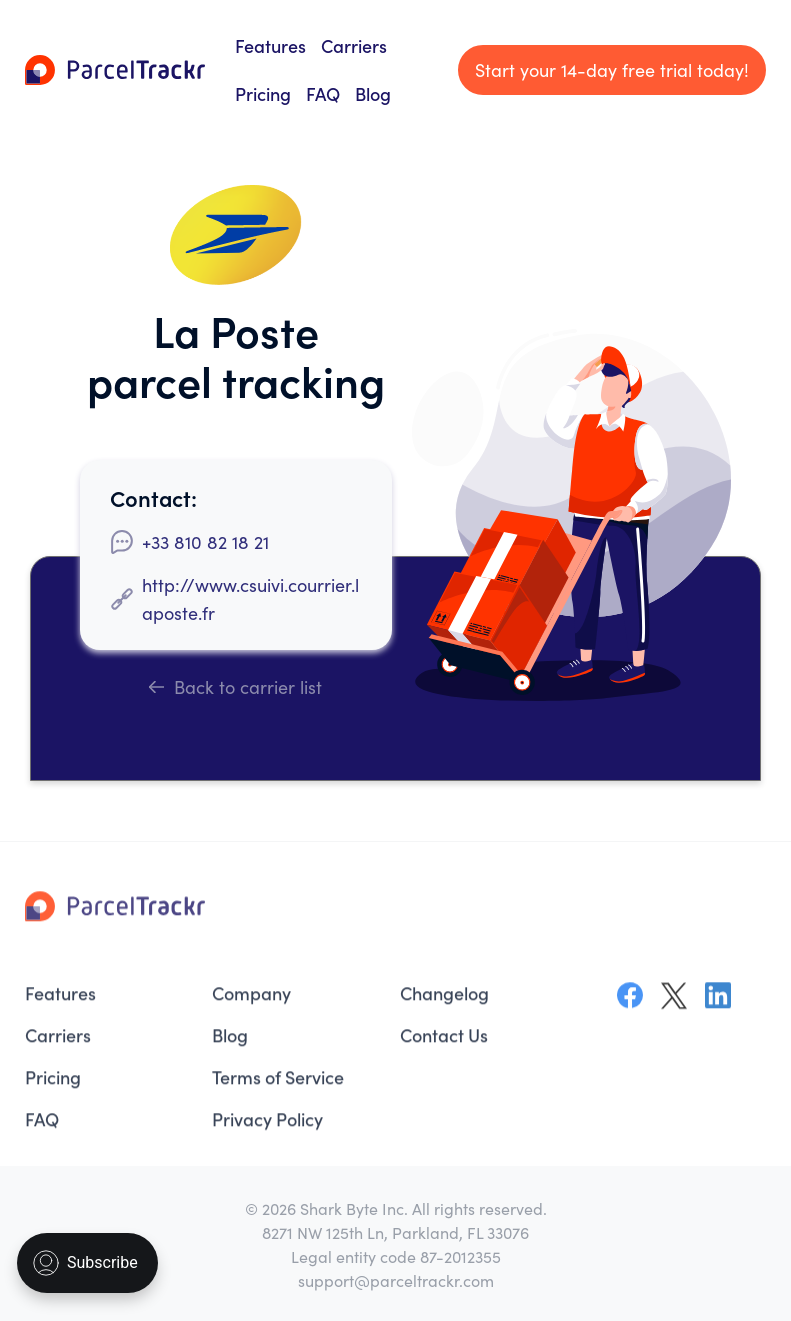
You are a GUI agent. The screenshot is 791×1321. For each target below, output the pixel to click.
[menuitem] (108, 999)
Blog (373, 93)
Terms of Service (278, 1082)
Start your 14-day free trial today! (612, 69)
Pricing (263, 93)
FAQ (323, 93)
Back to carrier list (235, 686)
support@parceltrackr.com (396, 1280)
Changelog (444, 998)
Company (251, 998)
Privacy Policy (267, 1124)
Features (270, 45)
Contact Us (444, 1040)
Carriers (354, 45)
